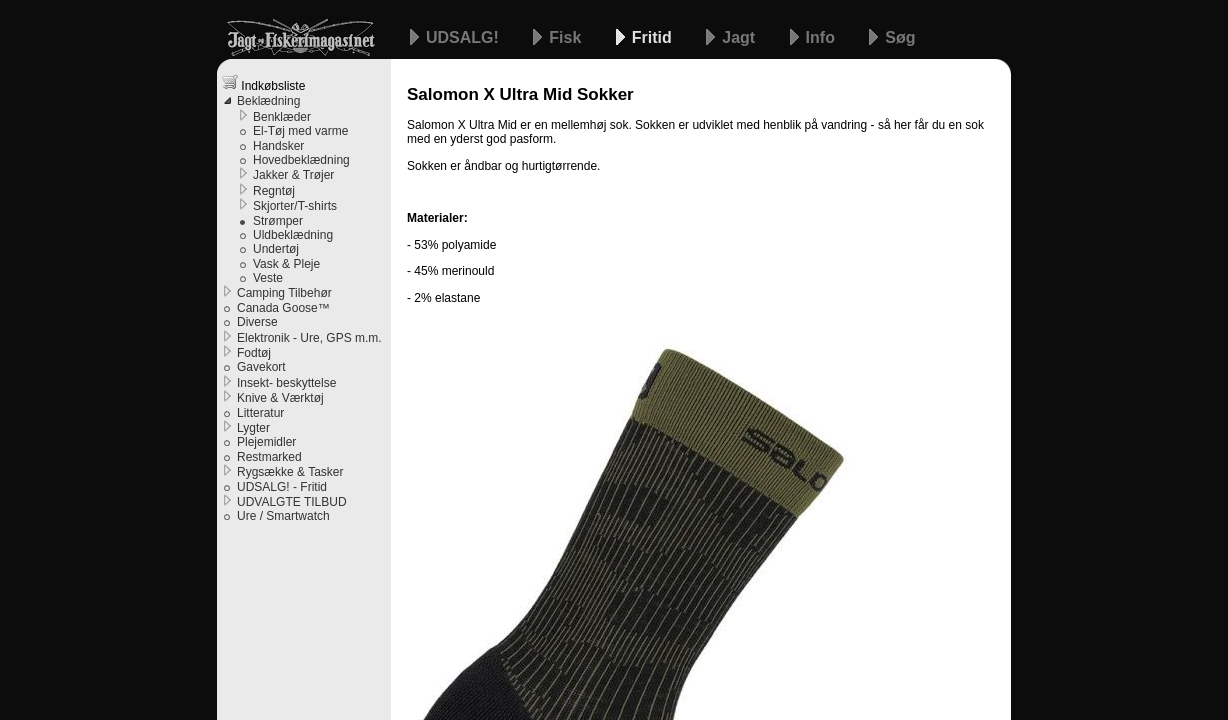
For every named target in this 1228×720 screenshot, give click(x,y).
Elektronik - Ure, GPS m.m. (309, 338)
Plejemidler (266, 442)
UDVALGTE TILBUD (292, 502)
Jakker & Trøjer (293, 175)
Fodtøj (254, 353)
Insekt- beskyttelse (286, 383)
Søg (900, 37)
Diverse (257, 322)
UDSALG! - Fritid (282, 487)
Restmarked (269, 457)
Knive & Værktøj (280, 398)
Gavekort (261, 367)
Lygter (253, 428)
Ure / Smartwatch (283, 516)
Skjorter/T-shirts (295, 206)
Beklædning (268, 101)
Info (823, 37)
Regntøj (274, 191)
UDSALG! (464, 37)
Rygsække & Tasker (290, 472)
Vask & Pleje (286, 264)
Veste (268, 278)
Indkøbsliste (263, 83)
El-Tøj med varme (300, 131)
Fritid (654, 37)
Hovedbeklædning (301, 160)
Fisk (567, 37)
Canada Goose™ (283, 308)
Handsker (278, 146)
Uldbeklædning (293, 235)
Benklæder (282, 117)
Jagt (740, 37)
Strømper (278, 221)
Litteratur (260, 413)
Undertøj (276, 249)
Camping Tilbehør (284, 293)
